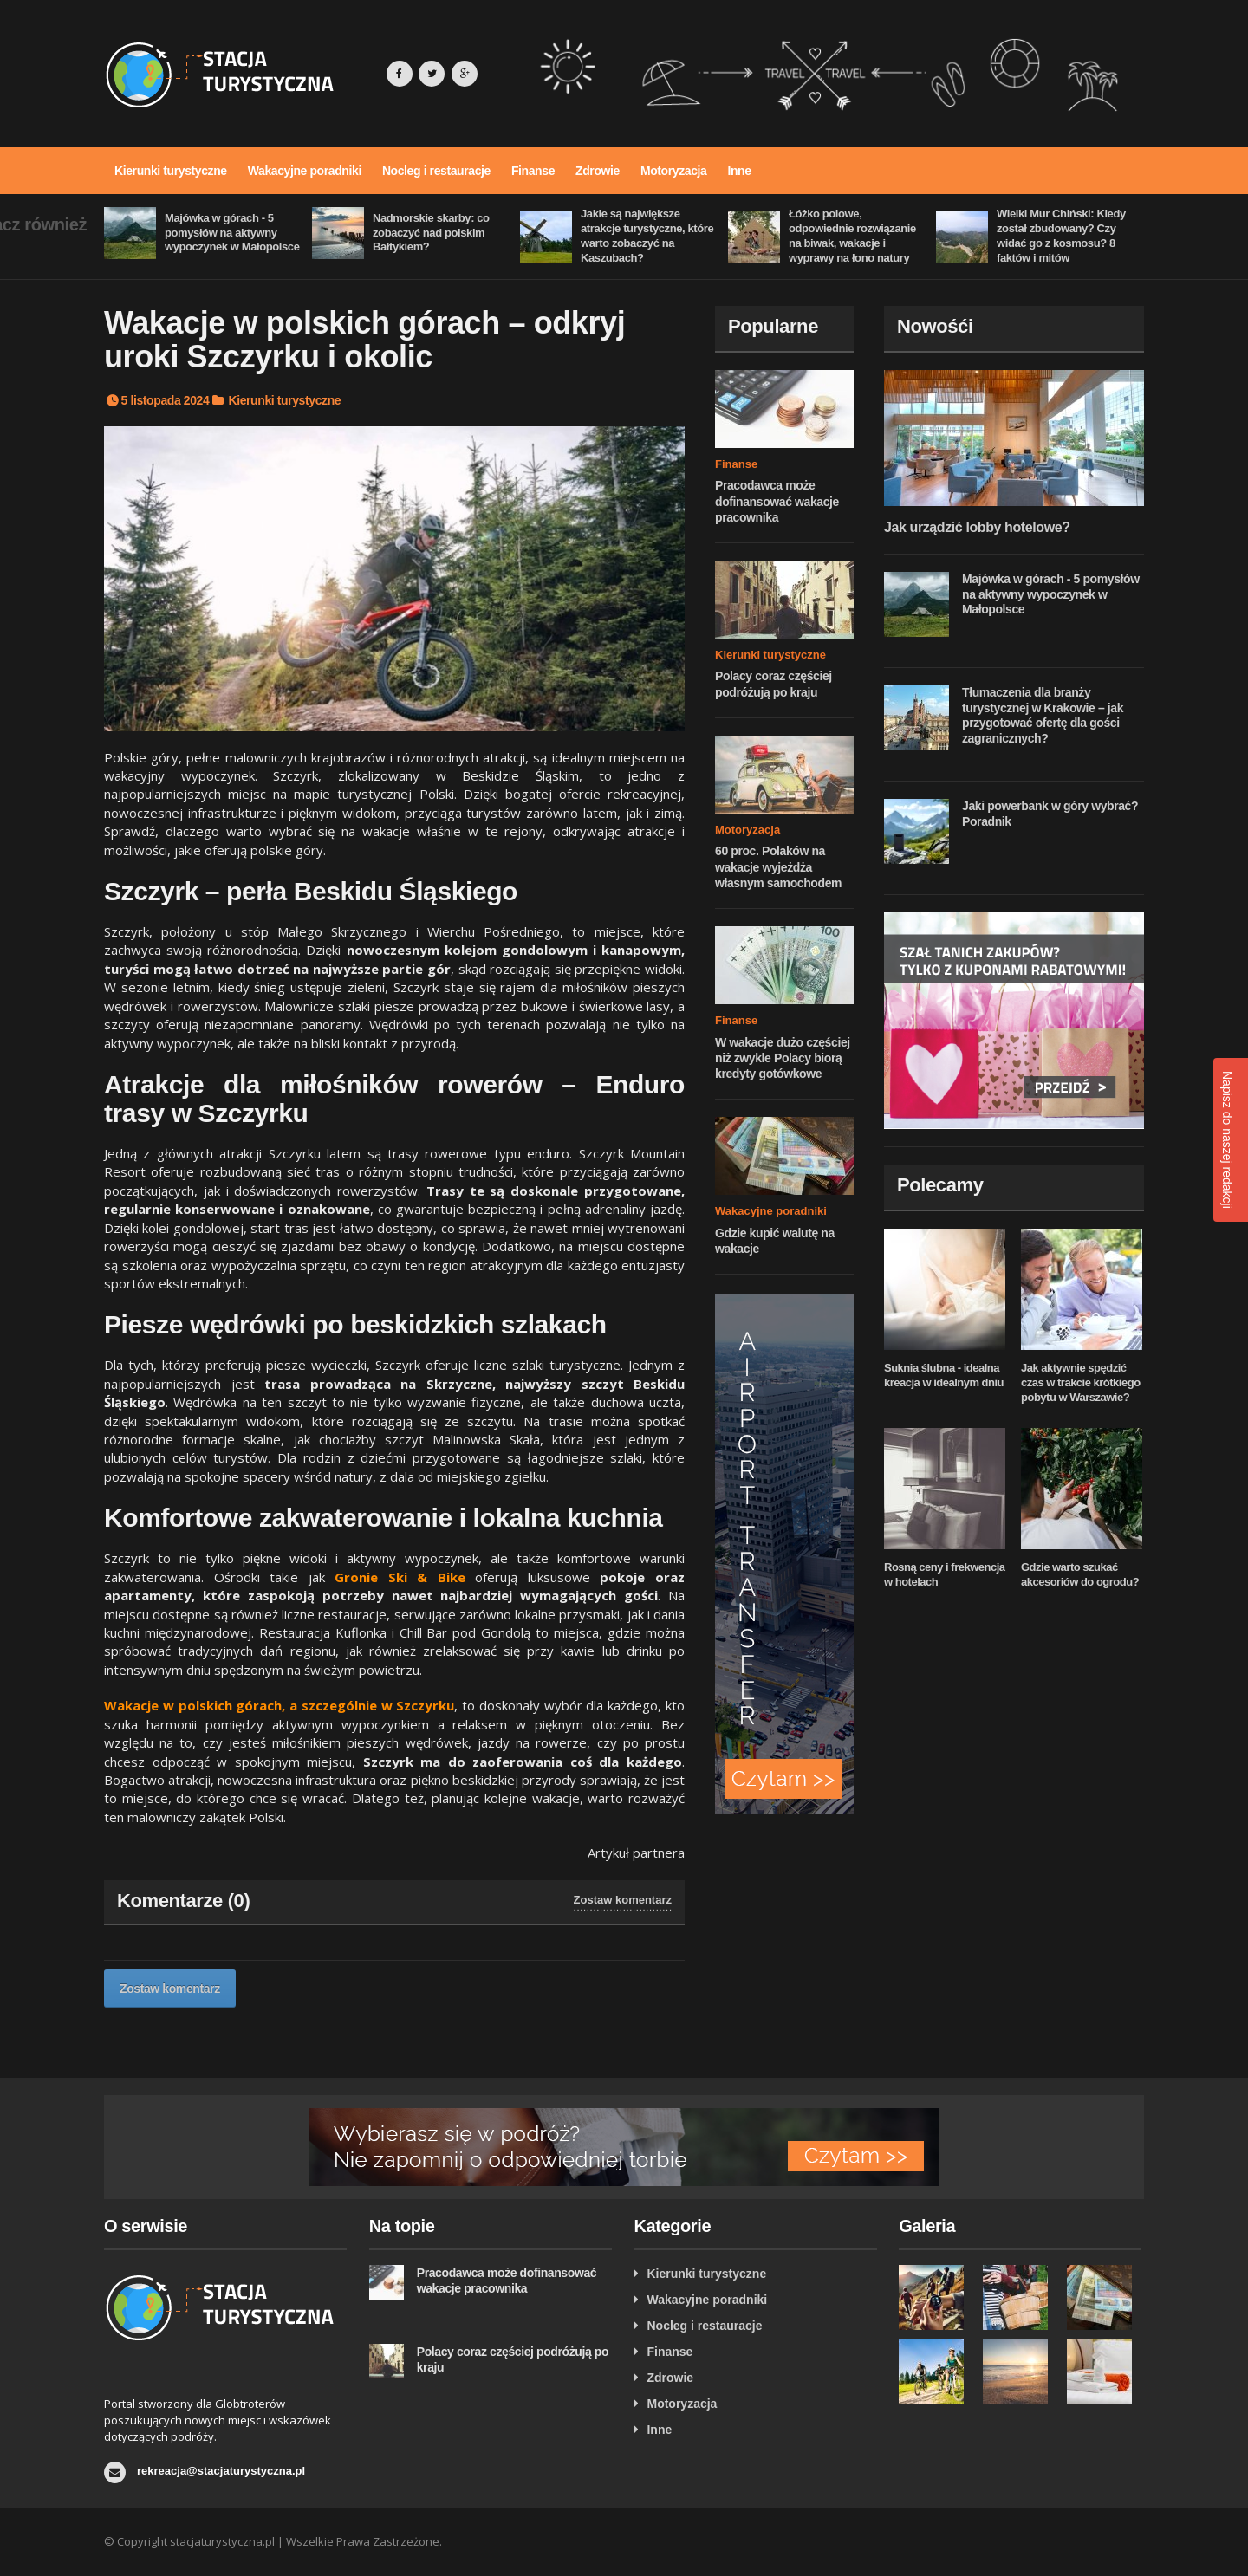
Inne (739, 171)
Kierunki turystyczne (170, 171)
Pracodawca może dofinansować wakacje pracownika (777, 500)
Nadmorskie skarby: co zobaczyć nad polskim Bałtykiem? (431, 232)
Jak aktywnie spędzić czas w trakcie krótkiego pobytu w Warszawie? (1081, 1382)
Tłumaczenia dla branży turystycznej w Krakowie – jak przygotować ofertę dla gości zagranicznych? (1042, 715)
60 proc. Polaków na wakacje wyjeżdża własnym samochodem (778, 866)
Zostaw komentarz (623, 1899)
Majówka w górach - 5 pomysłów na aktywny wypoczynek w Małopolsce (232, 232)
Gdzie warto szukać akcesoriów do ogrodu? (1080, 1574)
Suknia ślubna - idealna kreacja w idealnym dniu (944, 1375)
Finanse (533, 171)
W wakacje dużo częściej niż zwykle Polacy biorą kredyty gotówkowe (782, 1057)
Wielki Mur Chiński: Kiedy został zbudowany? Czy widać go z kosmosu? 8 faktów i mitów (1061, 235)
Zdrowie (597, 171)
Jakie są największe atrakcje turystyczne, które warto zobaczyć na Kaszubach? (647, 235)
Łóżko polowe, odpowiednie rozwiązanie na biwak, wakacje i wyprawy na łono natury (852, 235)
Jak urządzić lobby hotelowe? (977, 527)
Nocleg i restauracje (436, 171)
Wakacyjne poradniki (304, 171)
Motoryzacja (673, 171)
